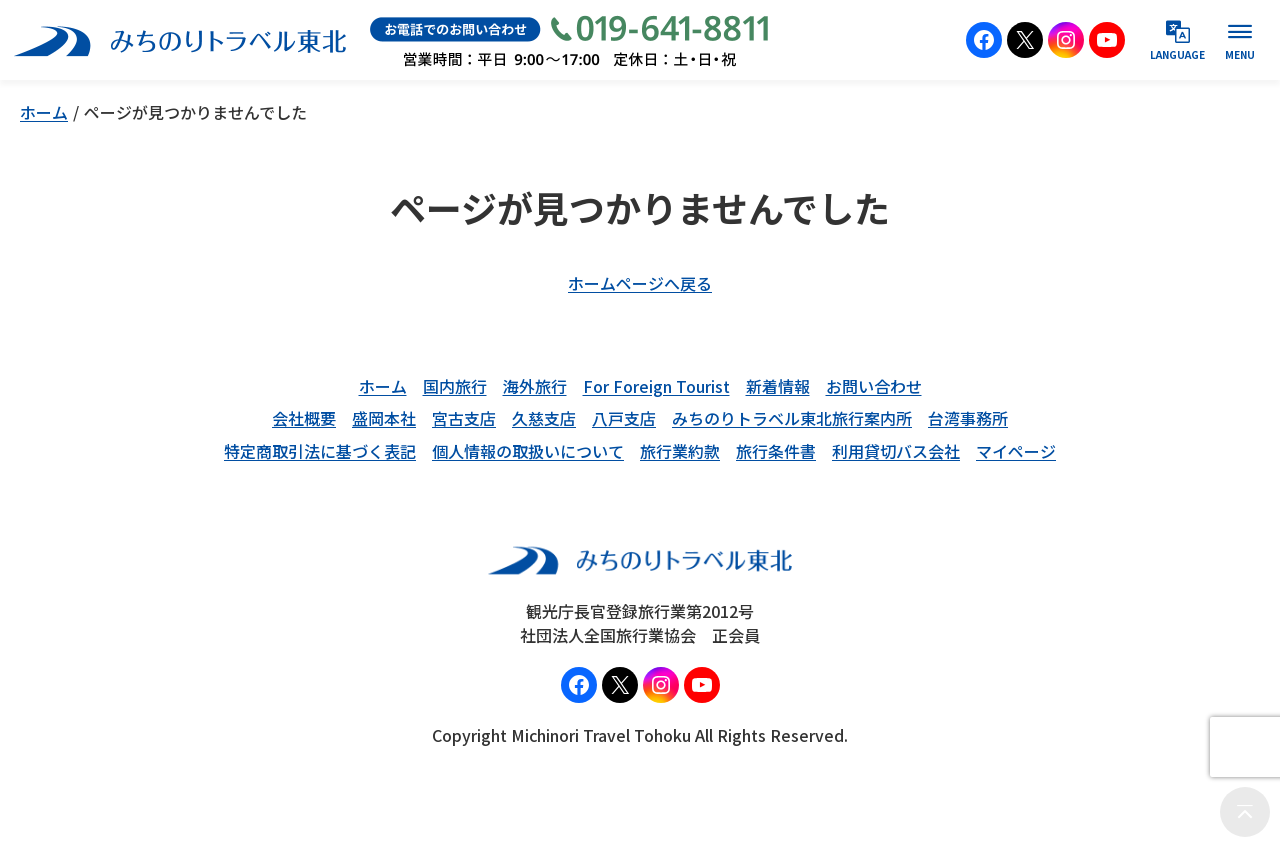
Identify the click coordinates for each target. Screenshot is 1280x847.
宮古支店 (464, 418)
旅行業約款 (680, 451)
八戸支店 (624, 418)
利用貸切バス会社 (896, 451)
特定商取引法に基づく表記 (320, 451)
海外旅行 (535, 386)
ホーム (44, 112)
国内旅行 (455, 386)
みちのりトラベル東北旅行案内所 (792, 418)
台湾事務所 (968, 418)
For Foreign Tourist (656, 386)
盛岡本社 (384, 418)
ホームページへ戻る (640, 283)
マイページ (1016, 451)
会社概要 (304, 418)
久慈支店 (544, 418)
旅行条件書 (776, 451)
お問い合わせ (874, 386)
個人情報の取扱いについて (528, 451)
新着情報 (778, 386)
